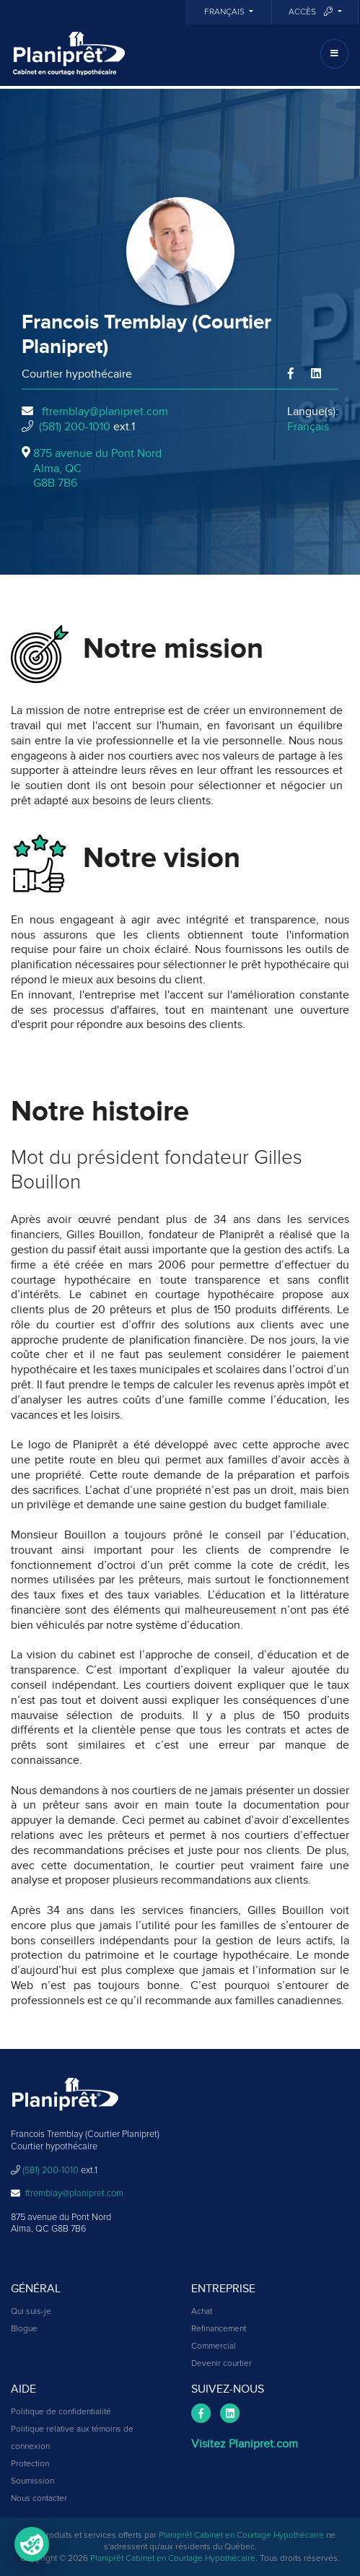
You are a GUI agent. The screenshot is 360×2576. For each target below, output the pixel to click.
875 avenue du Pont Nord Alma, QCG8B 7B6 (97, 468)
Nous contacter (39, 2498)
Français (225, 12)
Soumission (32, 2481)
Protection (30, 2464)
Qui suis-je (31, 2311)
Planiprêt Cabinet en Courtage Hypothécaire (241, 2535)
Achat (201, 2311)
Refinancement (218, 2329)
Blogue (24, 2329)
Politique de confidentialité (61, 2412)
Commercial (213, 2346)
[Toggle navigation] (334, 54)
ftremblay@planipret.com (105, 411)
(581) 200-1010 (74, 426)
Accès (312, 12)
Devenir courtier (221, 2363)
